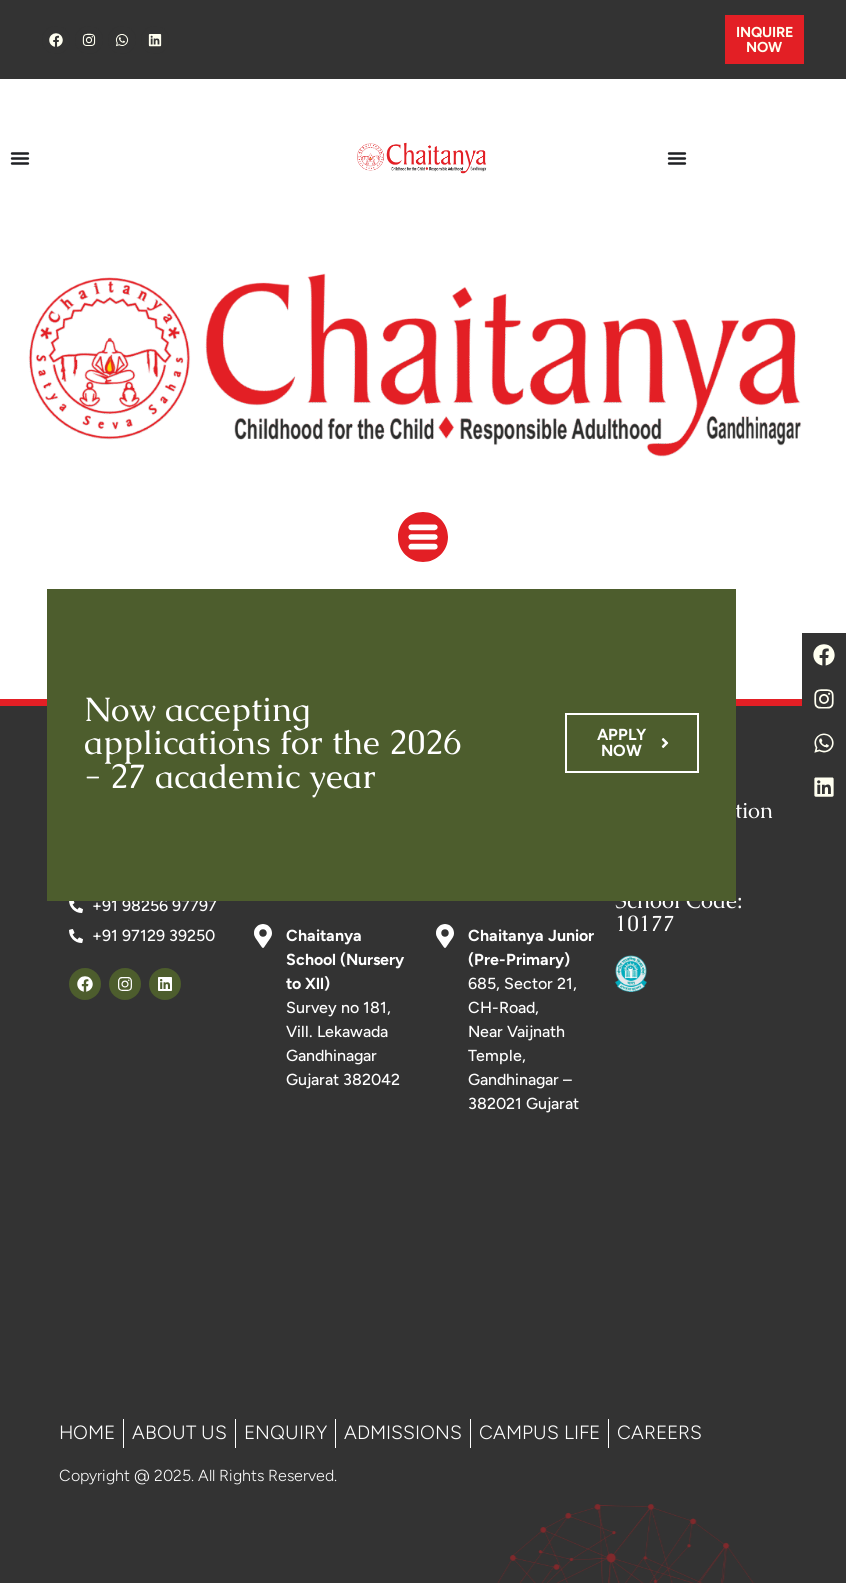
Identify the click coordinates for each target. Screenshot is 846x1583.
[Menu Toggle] (20, 158)
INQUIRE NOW (764, 39)
